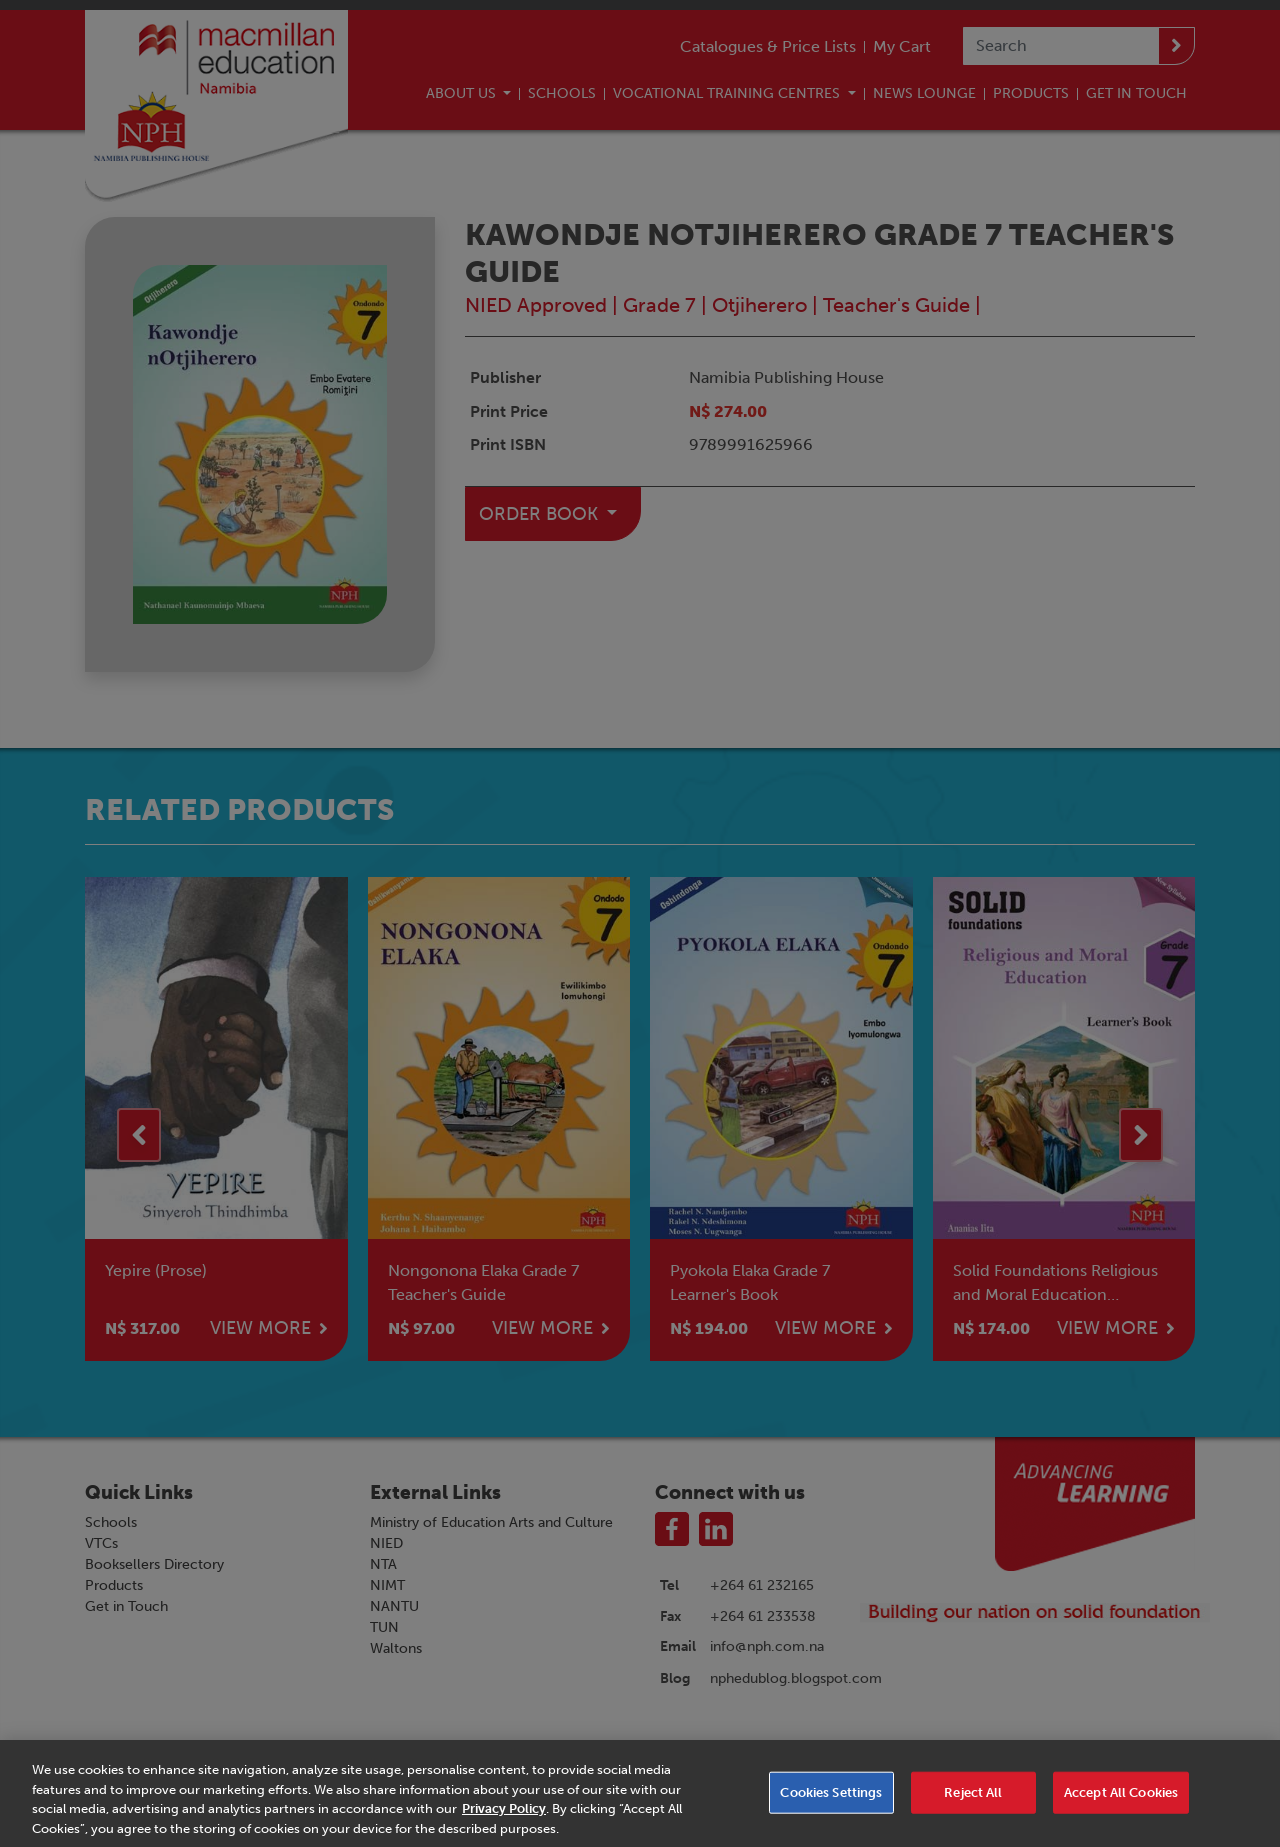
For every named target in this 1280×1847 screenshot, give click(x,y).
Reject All (973, 1808)
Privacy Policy (504, 1824)
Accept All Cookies (1121, 1808)
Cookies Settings (831, 1808)
